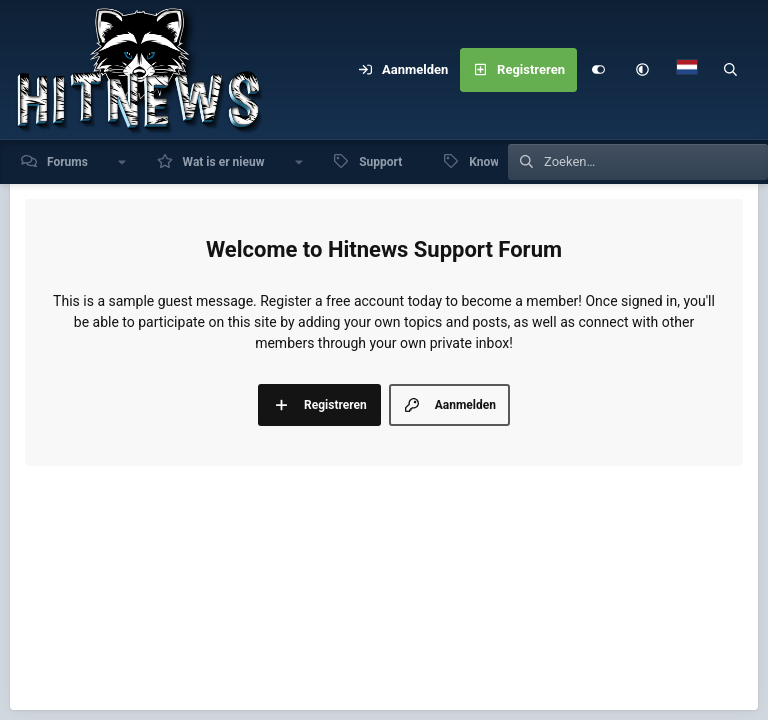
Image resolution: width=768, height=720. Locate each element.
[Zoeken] (731, 70)
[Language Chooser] (687, 70)
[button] (643, 70)
